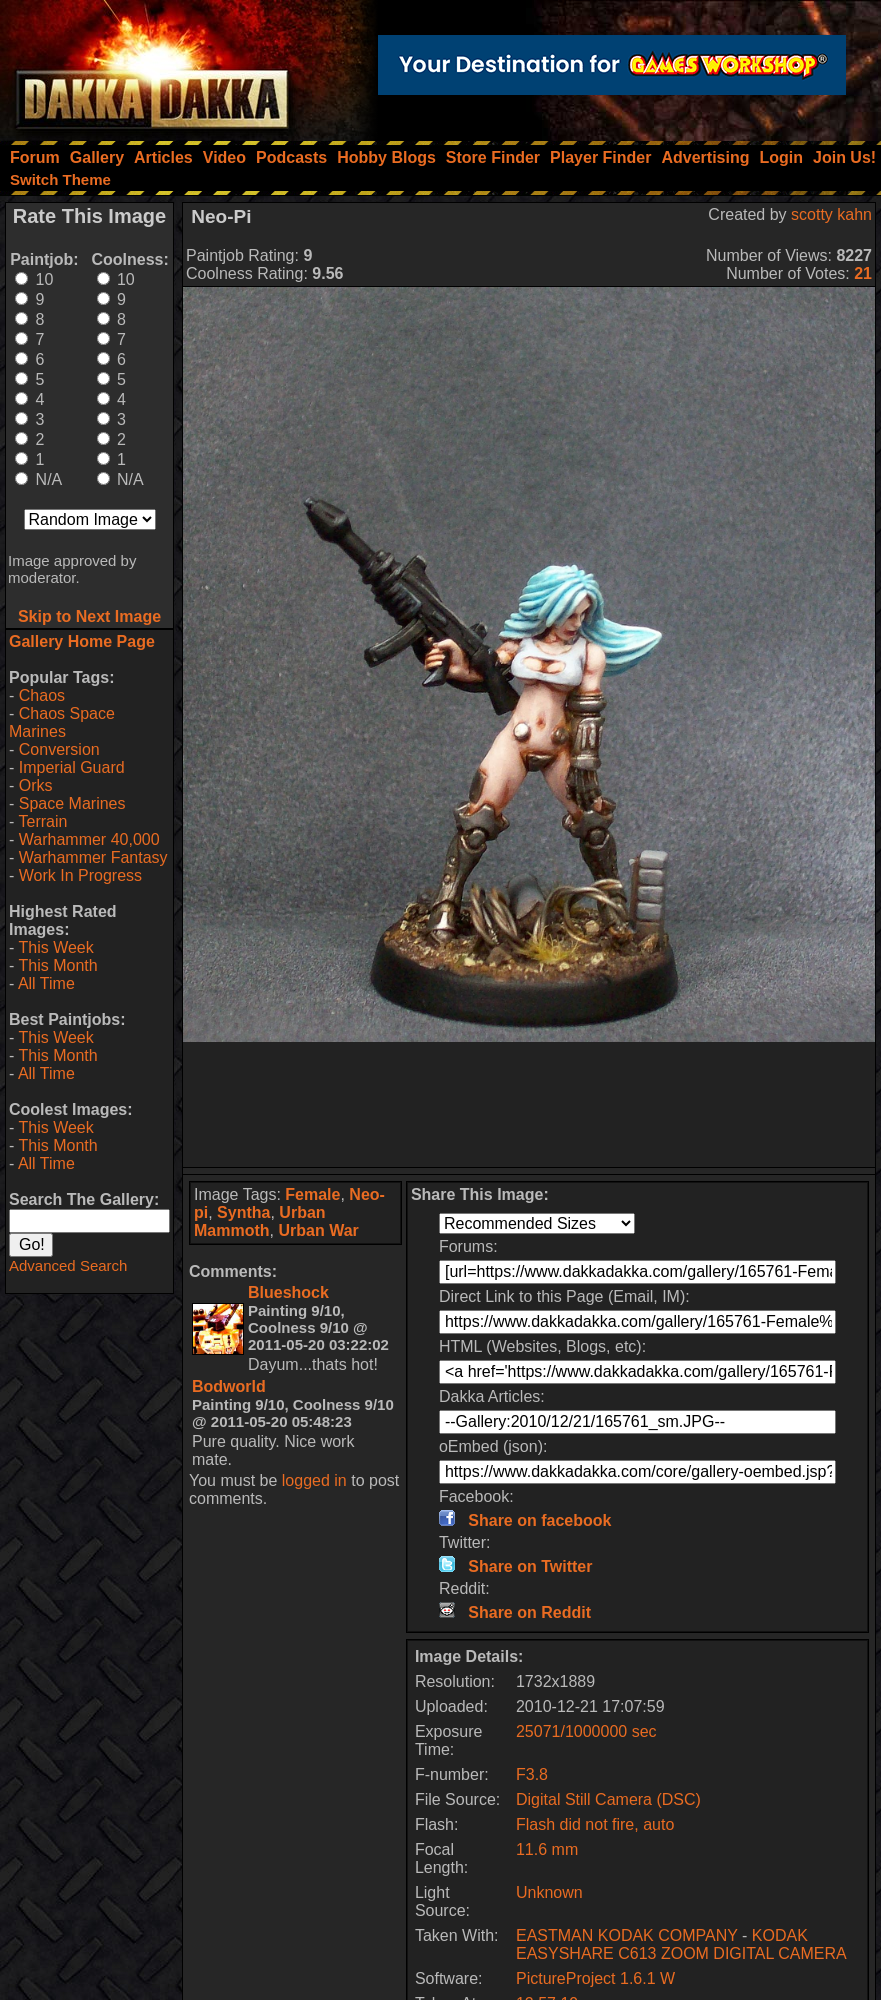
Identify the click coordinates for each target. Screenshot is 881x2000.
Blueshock (288, 1292)
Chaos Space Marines (62, 722)
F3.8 (532, 1774)
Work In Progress (80, 875)
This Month (57, 965)
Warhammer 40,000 (89, 839)
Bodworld (229, 1386)
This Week (55, 947)
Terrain (42, 821)
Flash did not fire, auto (595, 1824)
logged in (314, 1480)
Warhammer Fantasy (93, 857)
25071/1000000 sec (586, 1731)
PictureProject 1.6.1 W (595, 1978)
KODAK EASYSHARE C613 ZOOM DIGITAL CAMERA (681, 1944)
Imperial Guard (72, 767)
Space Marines (72, 803)
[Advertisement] (529, 1104)
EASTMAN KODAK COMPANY (627, 1935)
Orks (36, 785)
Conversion (59, 749)
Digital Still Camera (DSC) (608, 1799)
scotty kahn (831, 214)
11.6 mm (547, 1849)
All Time (46, 983)
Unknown (549, 1892)
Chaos (42, 695)
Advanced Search (68, 1265)
